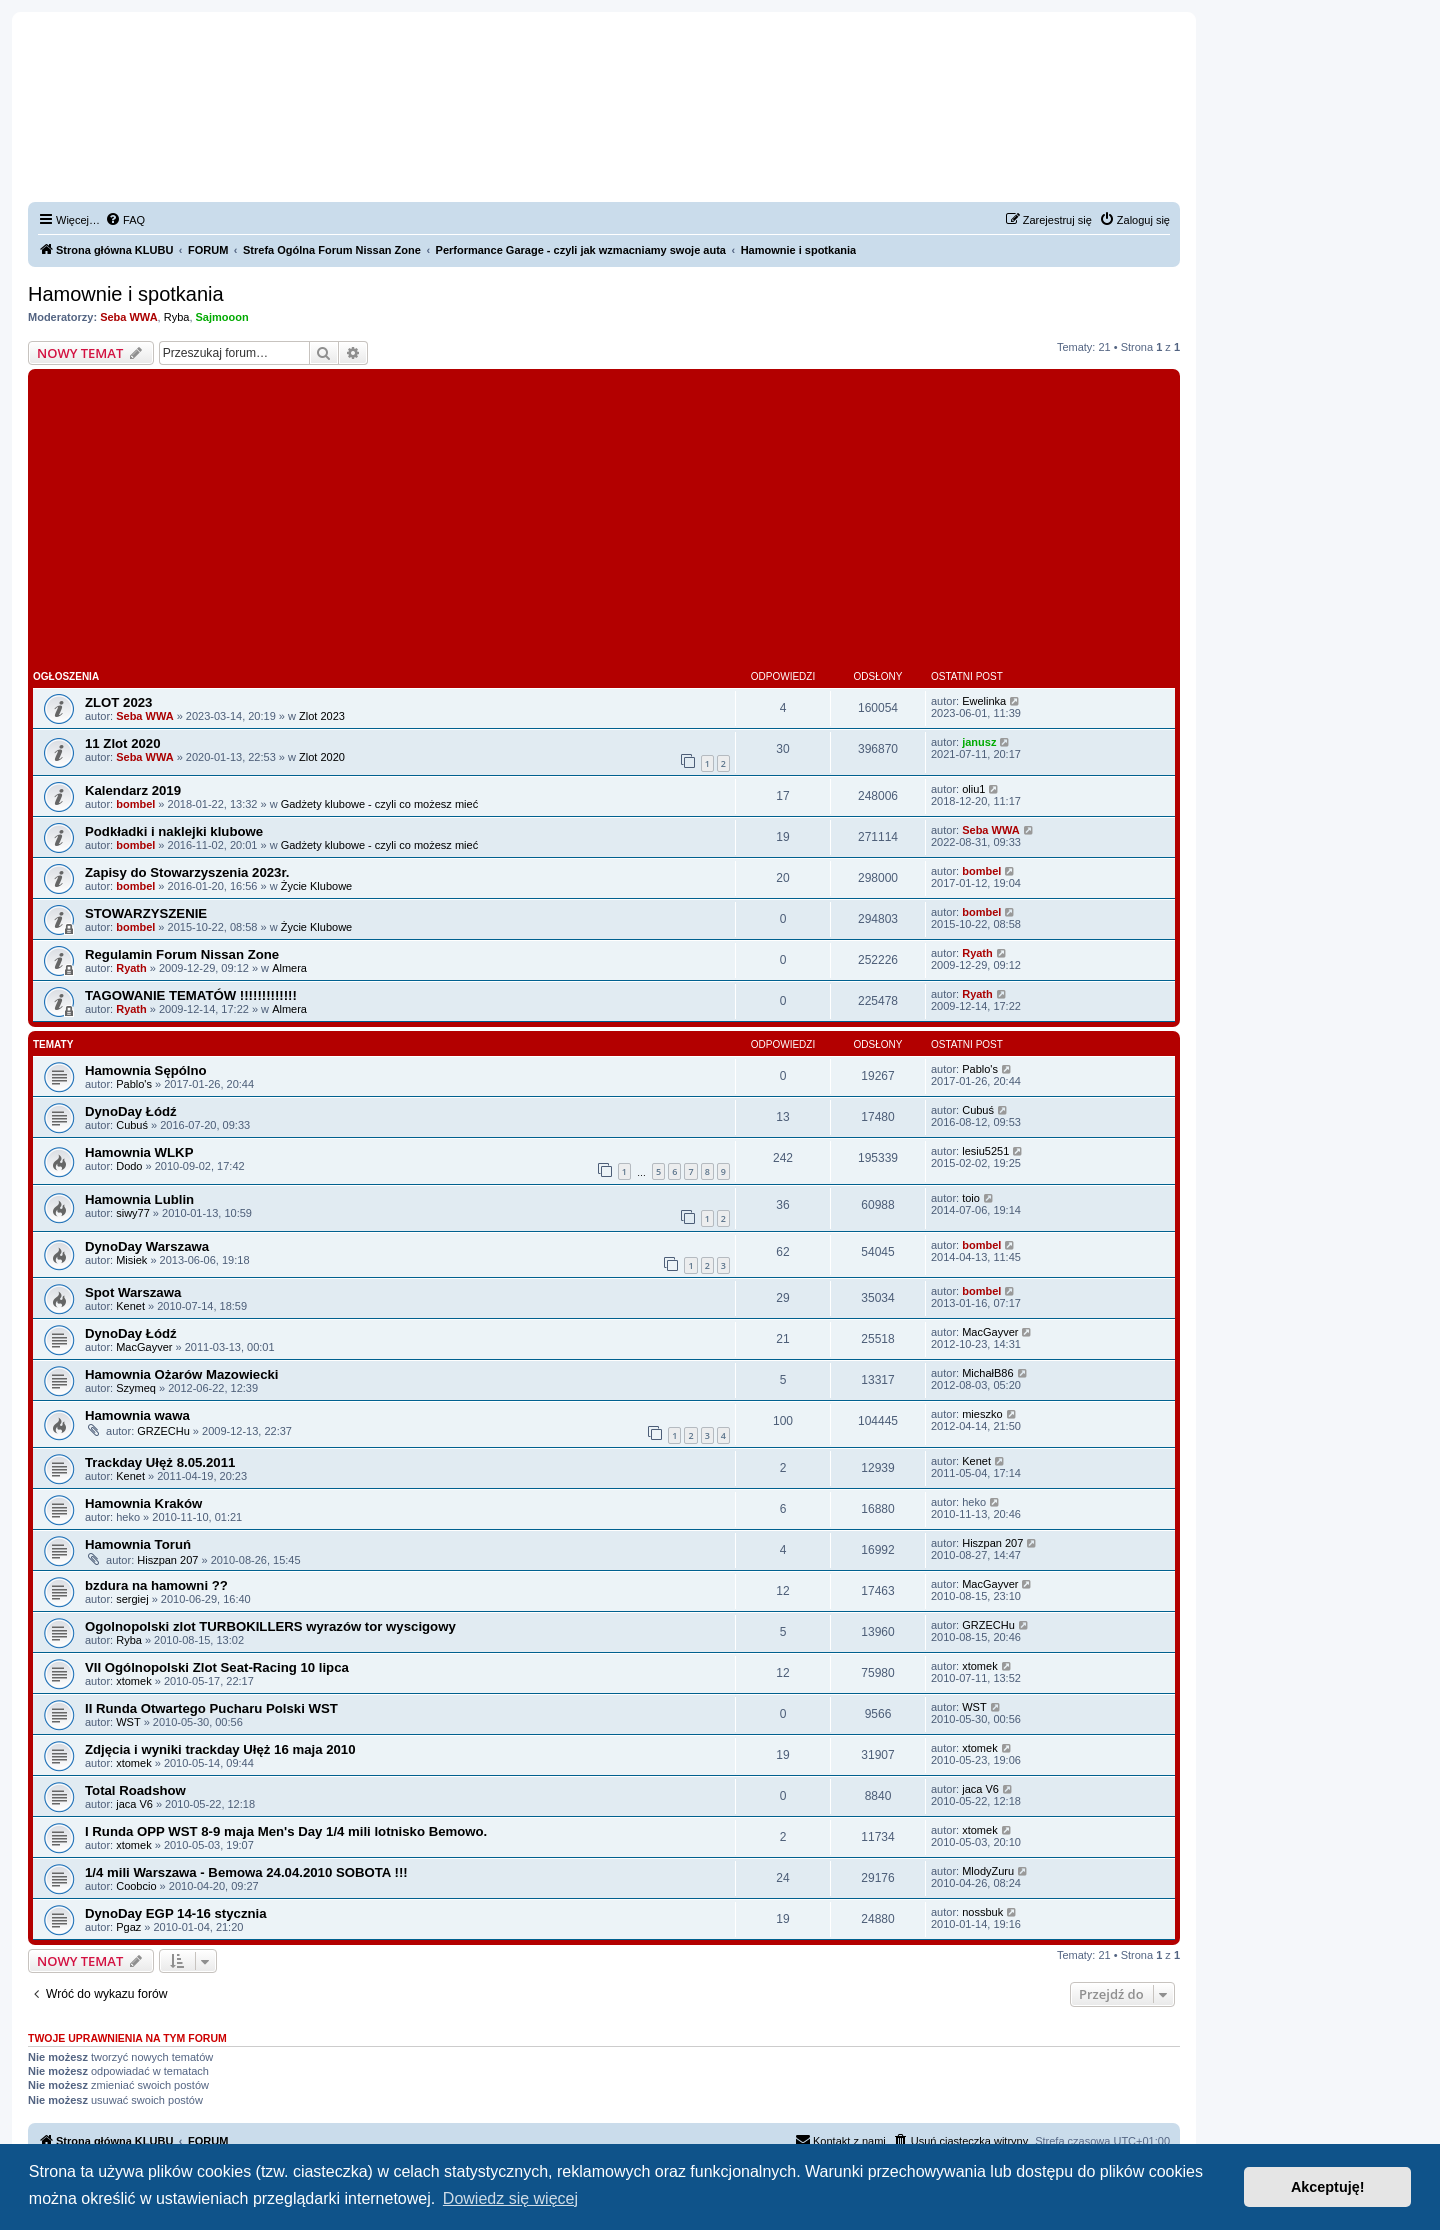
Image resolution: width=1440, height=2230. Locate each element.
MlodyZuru (988, 1871)
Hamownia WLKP (139, 1152)
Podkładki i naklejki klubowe (174, 831)
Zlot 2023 (322, 716)
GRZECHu (163, 1431)
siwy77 (133, 1213)
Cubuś (132, 1125)
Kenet (130, 1306)
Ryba (177, 317)
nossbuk (982, 1912)
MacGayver (144, 1347)
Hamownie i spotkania (126, 294)
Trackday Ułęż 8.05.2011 (160, 1462)
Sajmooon (222, 317)
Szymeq (136, 1388)
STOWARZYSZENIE (146, 913)
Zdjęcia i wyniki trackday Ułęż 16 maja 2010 (220, 1749)
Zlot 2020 (322, 757)
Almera (289, 968)
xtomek (133, 1681)
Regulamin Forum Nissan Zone (182, 954)
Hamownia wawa (137, 1415)
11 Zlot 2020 (123, 743)
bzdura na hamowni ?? (156, 1585)
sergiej (132, 1599)
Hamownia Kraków (143, 1503)
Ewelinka (984, 701)
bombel (135, 804)
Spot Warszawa (133, 1292)
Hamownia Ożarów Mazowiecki (181, 1374)
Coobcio (136, 1886)
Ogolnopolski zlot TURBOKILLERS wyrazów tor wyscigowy (270, 1626)
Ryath (131, 968)
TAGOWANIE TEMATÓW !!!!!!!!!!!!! (191, 995)
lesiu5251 (985, 1151)
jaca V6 (134, 1804)
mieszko (982, 1414)
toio (971, 1198)
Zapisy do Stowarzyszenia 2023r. (187, 872)
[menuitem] (125, 220)
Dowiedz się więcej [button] (510, 2198)
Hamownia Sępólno (146, 1070)
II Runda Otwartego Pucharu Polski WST (211, 1708)
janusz (979, 742)
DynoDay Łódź (131, 1111)
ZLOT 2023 (118, 702)
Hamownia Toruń (138, 1544)
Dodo (129, 1166)
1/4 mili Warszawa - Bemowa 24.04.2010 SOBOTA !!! (246, 1872)
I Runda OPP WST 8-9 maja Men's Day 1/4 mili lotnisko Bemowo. (286, 1831)
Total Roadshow (135, 1790)
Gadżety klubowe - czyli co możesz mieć (379, 804)
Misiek (131, 1260)
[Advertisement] (604, 524)
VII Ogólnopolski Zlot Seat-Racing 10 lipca (217, 1667)
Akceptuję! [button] (1328, 2187)
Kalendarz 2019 (133, 790)
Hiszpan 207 (167, 1560)
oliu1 (973, 789)
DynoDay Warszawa (147, 1246)
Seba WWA (128, 317)
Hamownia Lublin (139, 1199)
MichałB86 (987, 1373)
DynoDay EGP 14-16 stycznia (176, 1913)
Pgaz (128, 1927)
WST (128, 1722)
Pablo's (134, 1084)
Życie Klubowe (317, 886)
